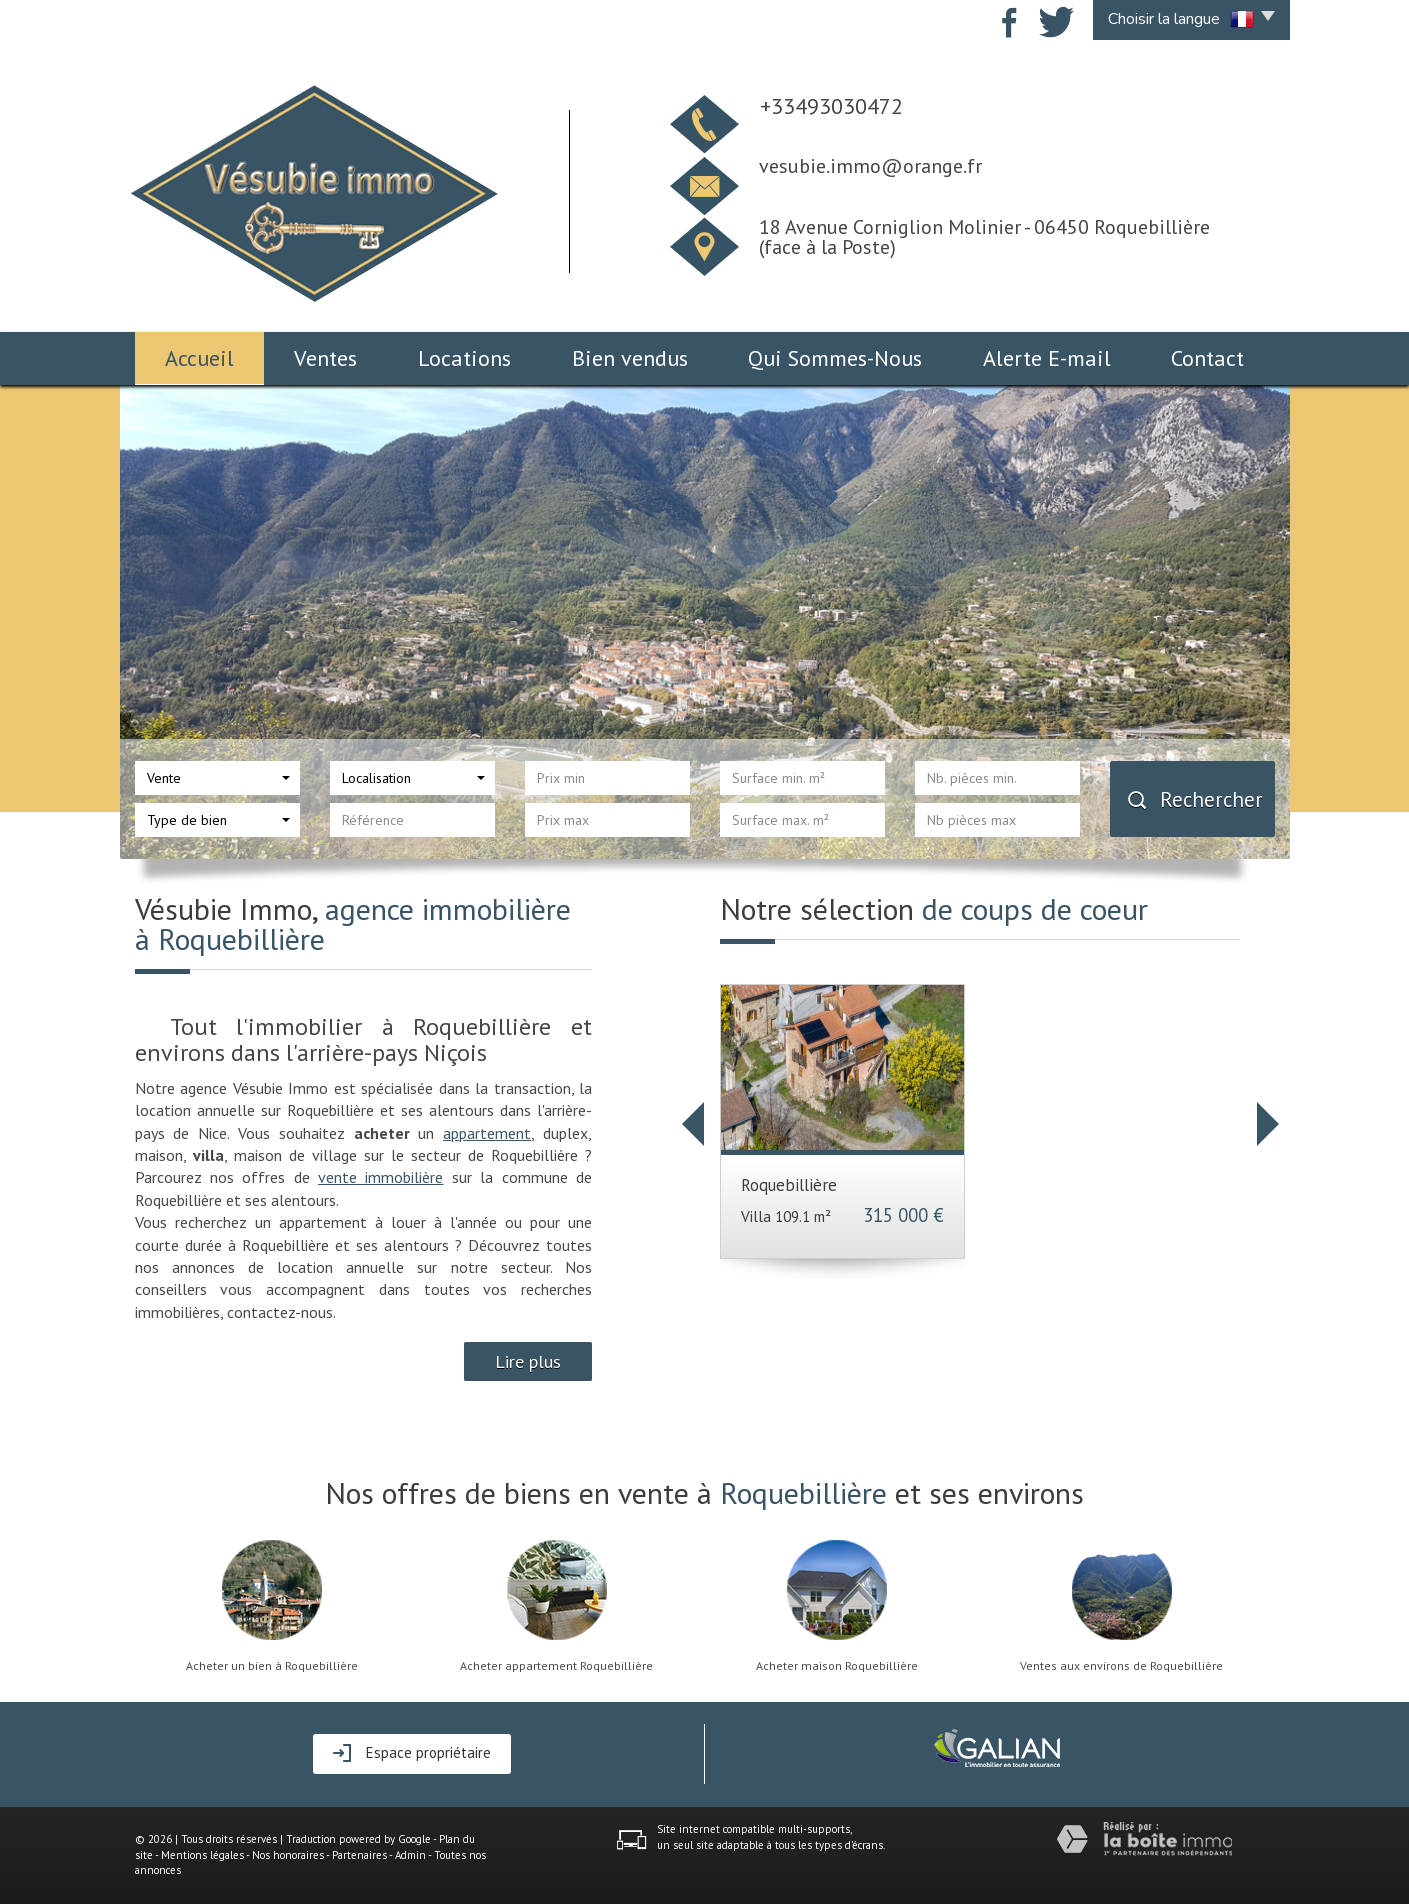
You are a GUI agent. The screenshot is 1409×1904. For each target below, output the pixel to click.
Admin (410, 1855)
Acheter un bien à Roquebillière (272, 1666)
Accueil (199, 358)
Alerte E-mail (1047, 358)
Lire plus (528, 1361)
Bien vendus (630, 358)
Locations (464, 358)
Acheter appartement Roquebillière (556, 1666)
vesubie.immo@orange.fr (870, 166)
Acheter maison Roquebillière (837, 1666)
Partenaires (359, 1855)
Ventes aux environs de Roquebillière (1121, 1666)
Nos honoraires (288, 1855)
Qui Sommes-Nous (835, 358)
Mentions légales (202, 1855)
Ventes (325, 358)
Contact (1207, 358)
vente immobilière (380, 1177)
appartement (487, 1133)
